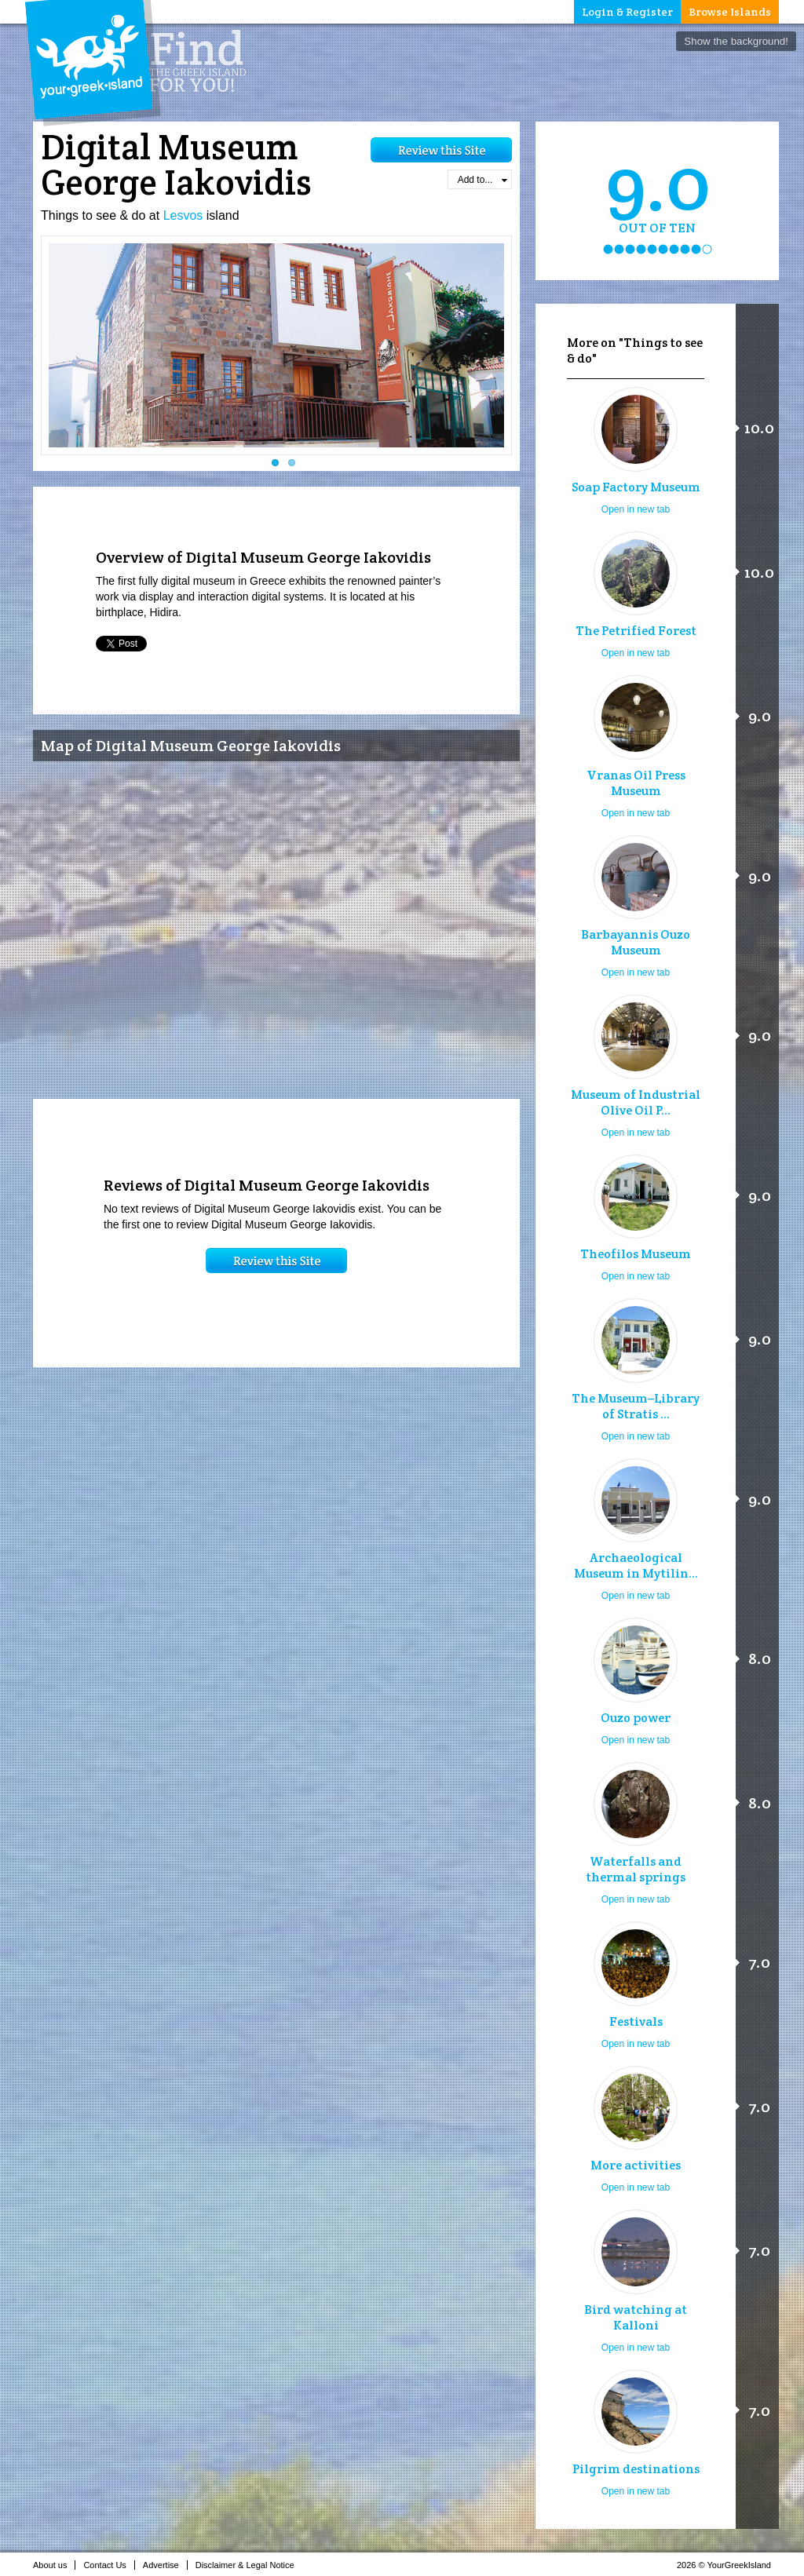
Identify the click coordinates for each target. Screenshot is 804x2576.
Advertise (165, 2565)
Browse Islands (730, 12)
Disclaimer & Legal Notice (249, 2565)
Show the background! (736, 41)
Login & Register (627, 12)
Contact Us (108, 2565)
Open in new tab (635, 509)
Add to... (482, 179)
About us (54, 2565)
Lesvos (183, 215)
